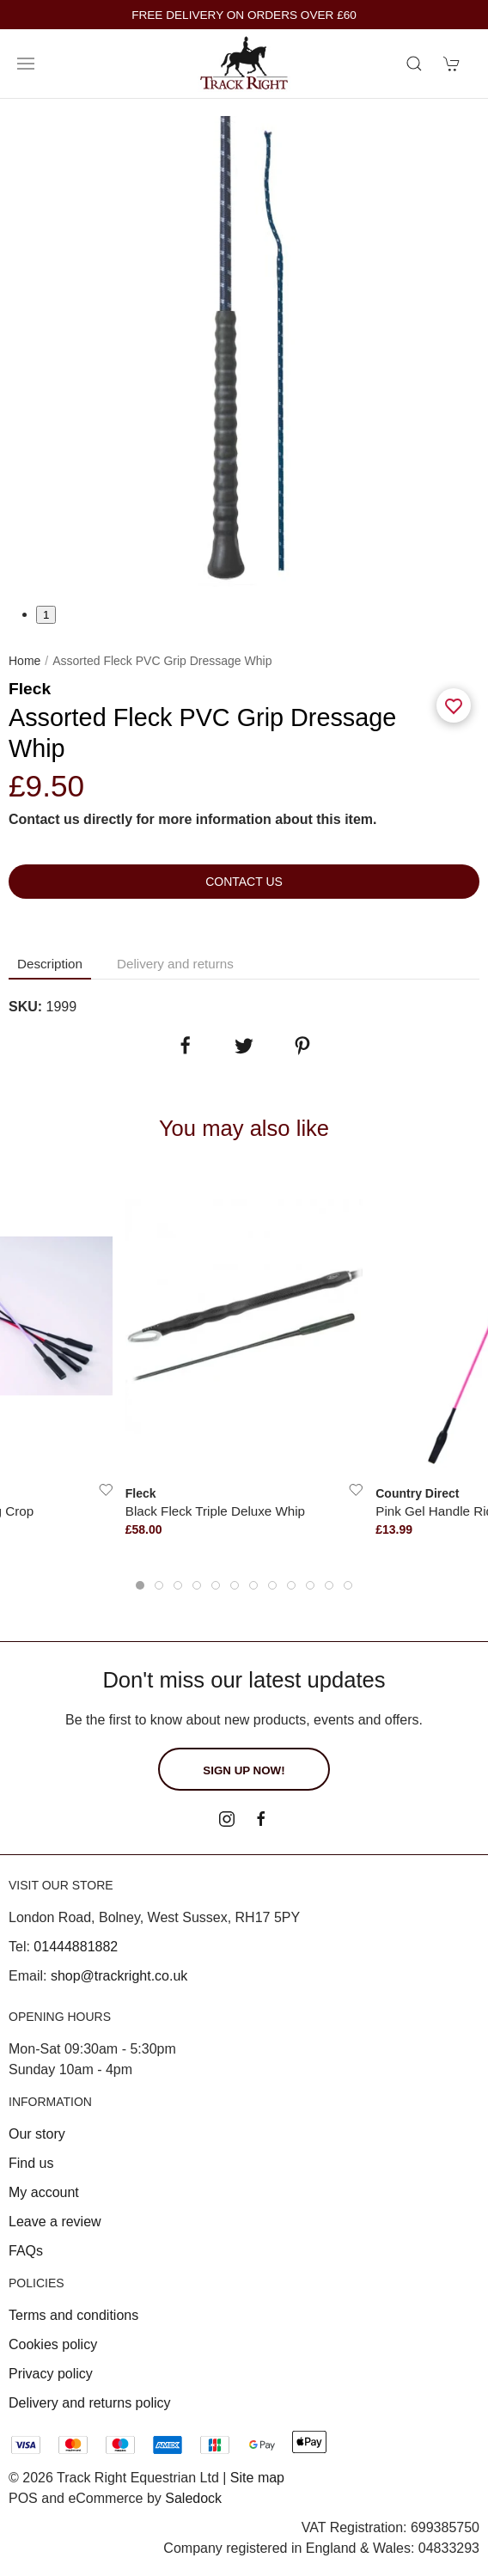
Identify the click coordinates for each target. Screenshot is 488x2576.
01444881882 (76, 1946)
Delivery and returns (175, 963)
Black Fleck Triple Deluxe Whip (215, 1511)
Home (24, 661)
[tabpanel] (244, 351)
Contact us (244, 881)
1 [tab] (46, 614)
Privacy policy (51, 2373)
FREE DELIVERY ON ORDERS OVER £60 (244, 15)
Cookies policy (53, 2344)
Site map (257, 2477)
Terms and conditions (73, 2315)
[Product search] (414, 63)
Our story (37, 2134)
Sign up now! (243, 1770)
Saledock (193, 2498)
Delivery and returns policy (90, 2403)
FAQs (26, 2250)
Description (49, 963)
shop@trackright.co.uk (119, 1976)
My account (44, 2192)
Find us (31, 2163)
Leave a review (55, 2221)
